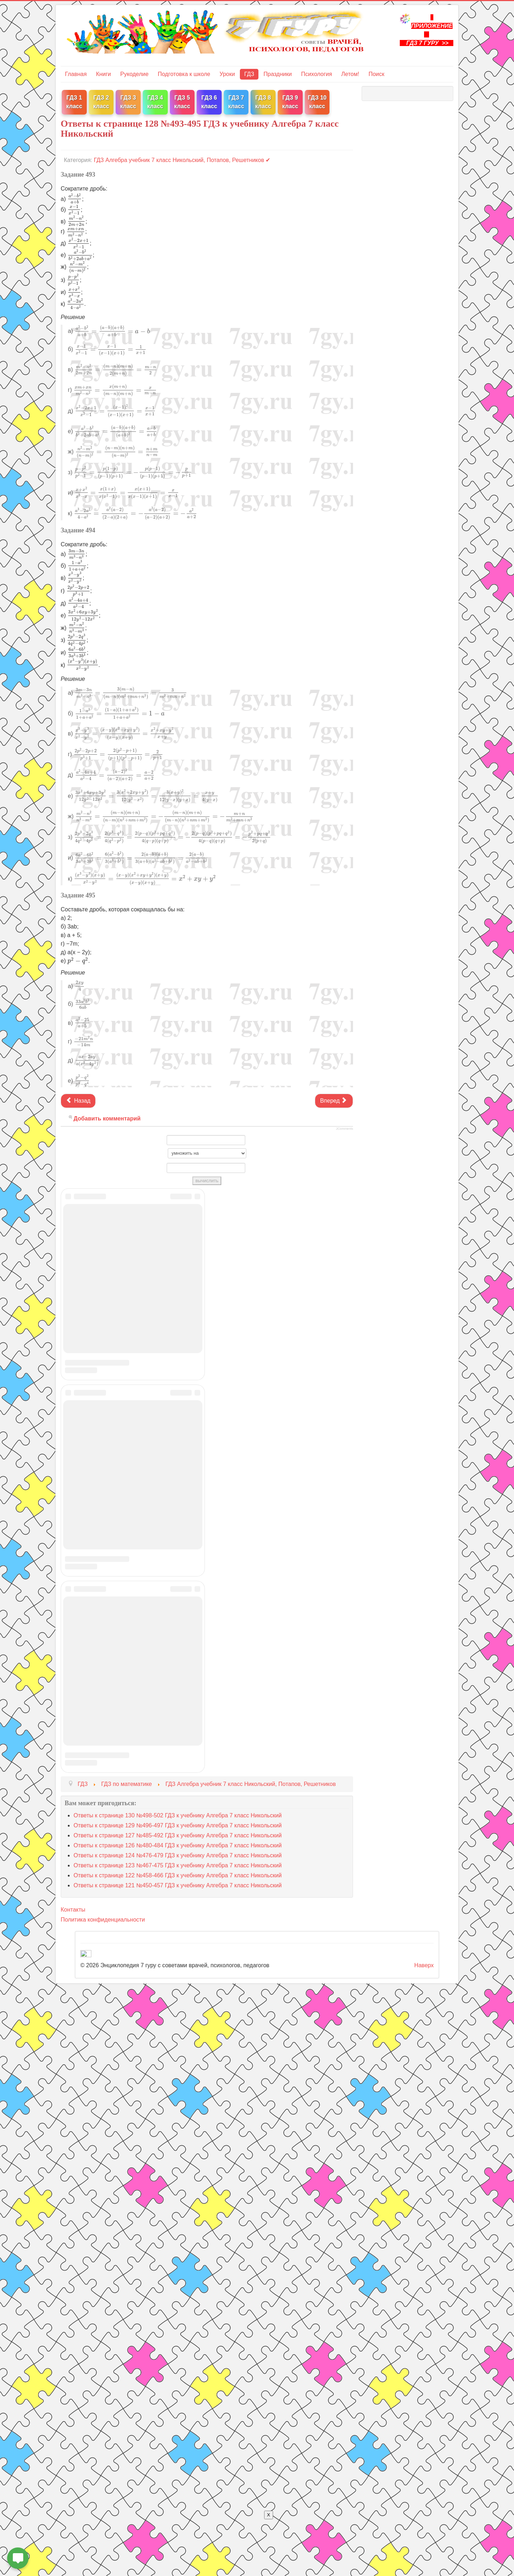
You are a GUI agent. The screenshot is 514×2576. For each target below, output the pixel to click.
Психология (316, 74)
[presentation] (74, 198)
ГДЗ (249, 74)
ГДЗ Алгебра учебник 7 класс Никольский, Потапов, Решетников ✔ (182, 160)
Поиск (376, 74)
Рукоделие (134, 74)
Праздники (277, 74)
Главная (76, 74)
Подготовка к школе (184, 74)
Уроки (227, 74)
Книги (103, 74)
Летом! (350, 74)
